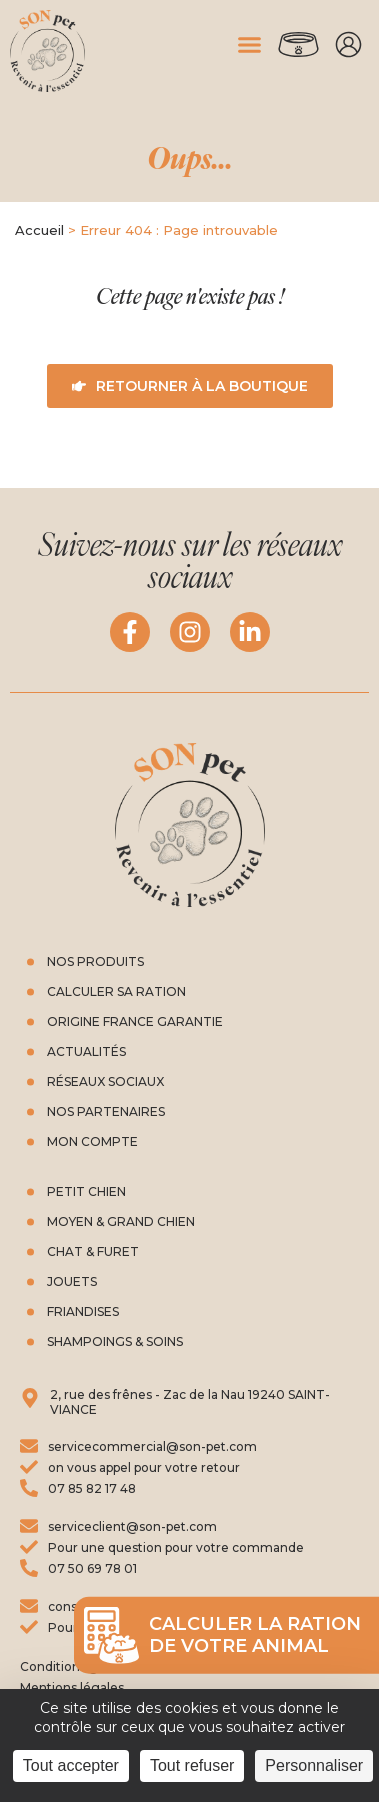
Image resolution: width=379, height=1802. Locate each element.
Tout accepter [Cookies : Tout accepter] (71, 1765)
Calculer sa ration (116, 991)
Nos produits (95, 961)
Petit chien (86, 1191)
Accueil (39, 230)
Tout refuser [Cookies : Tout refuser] (192, 1765)
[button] (250, 45)
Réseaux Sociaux (105, 1081)
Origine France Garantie (135, 1021)
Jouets (72, 1281)
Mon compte (349, 45)
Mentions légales (72, 1687)
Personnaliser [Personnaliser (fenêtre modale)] (314, 1765)
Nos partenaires (106, 1111)
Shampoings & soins (115, 1341)
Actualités (86, 1051)
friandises (83, 1311)
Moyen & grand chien (121, 1221)
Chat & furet (93, 1251)
